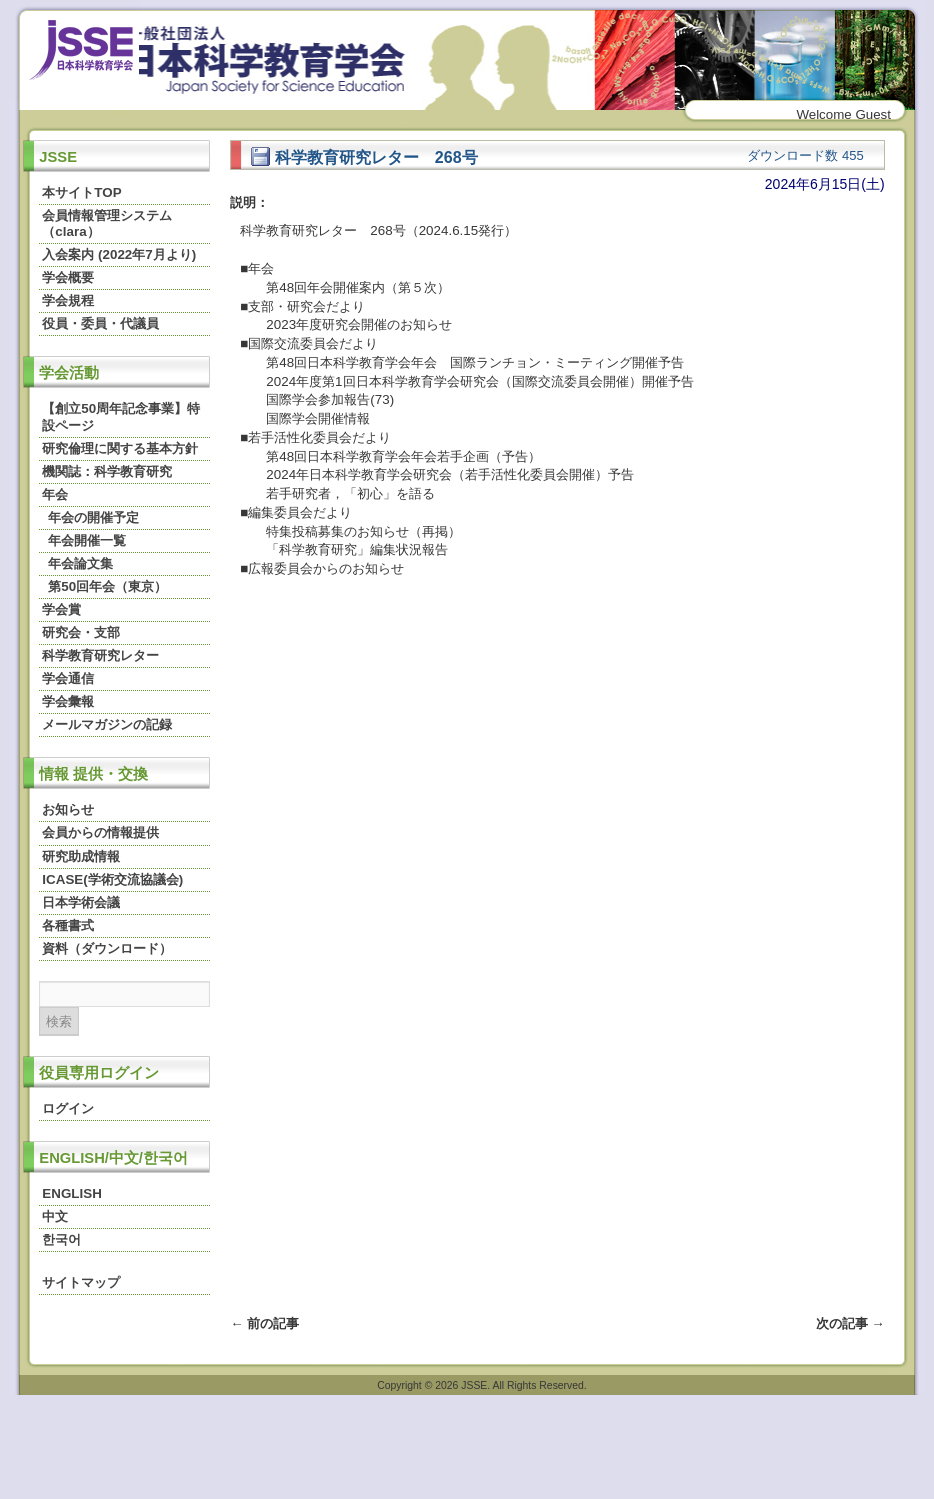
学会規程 (68, 300)
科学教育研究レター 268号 (364, 157)
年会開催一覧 (87, 540)
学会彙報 (68, 701)
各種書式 (68, 925)
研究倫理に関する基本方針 (120, 448)
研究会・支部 (81, 632)
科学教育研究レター (100, 655)
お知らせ (68, 809)
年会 (55, 494)
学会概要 (68, 277)
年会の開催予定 (93, 517)
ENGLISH (71, 1193)
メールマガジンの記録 (107, 724)
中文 (55, 1216)
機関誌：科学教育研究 (107, 471)
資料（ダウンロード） (107, 948)
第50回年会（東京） (107, 586)
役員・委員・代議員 (100, 323)
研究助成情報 (81, 856)
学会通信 (68, 678)
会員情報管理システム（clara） (107, 223)
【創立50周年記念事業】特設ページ (121, 416)
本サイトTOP (81, 192)
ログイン (68, 1108)
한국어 (61, 1239)
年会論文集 (80, 563)
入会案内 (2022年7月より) (119, 254)
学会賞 (61, 609)
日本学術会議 (81, 902)
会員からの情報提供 (100, 832)
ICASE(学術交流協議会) (112, 879)
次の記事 (850, 1323)
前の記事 (264, 1323)
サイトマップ (81, 1282)
